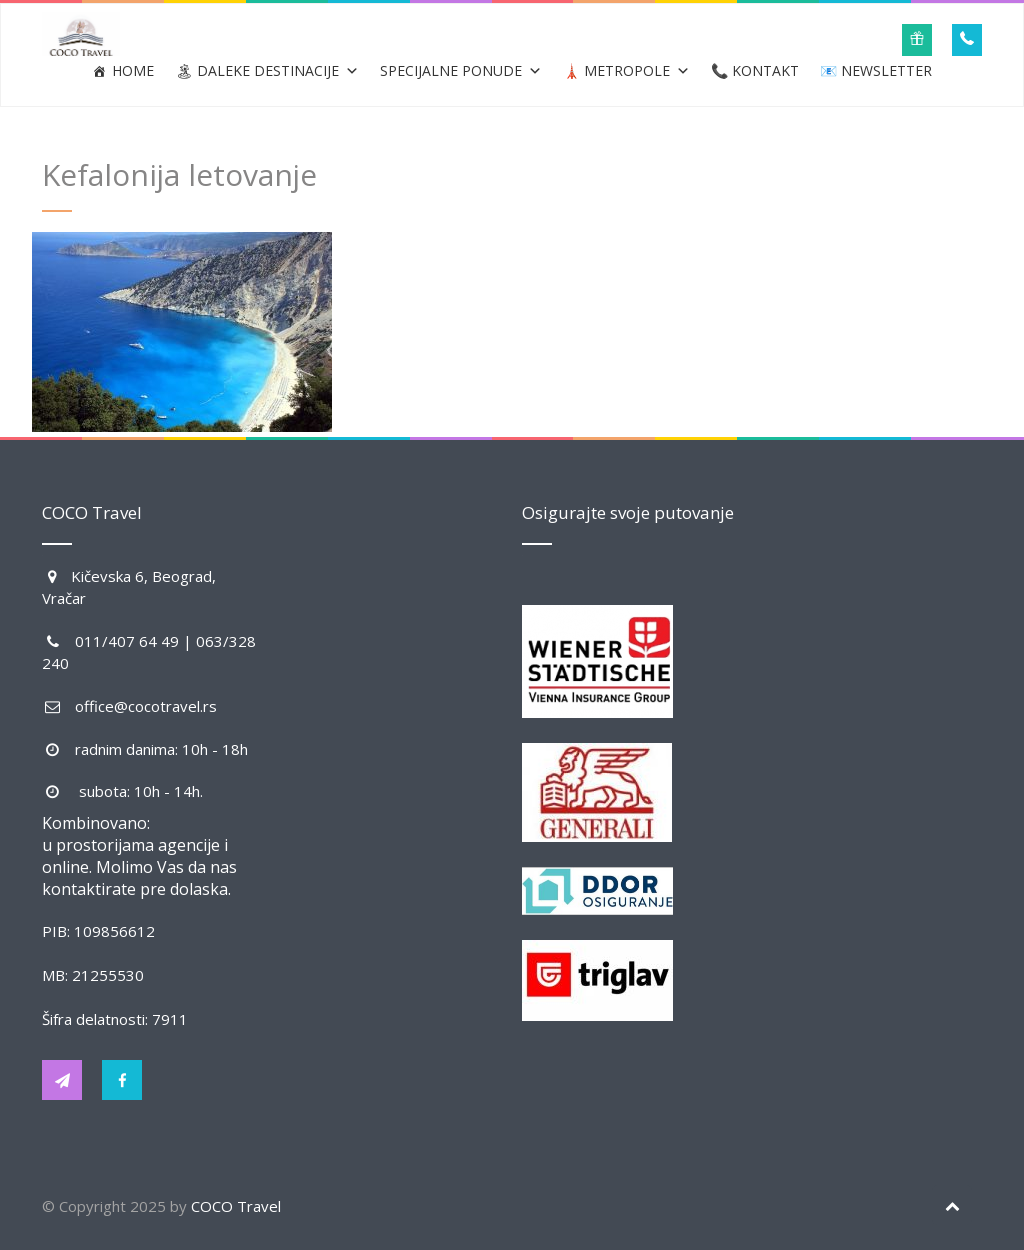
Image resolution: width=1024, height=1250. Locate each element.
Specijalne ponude (461, 71)
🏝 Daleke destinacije (267, 71)
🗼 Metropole (626, 71)
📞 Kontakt (755, 70)
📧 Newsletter (876, 70)
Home (133, 70)
